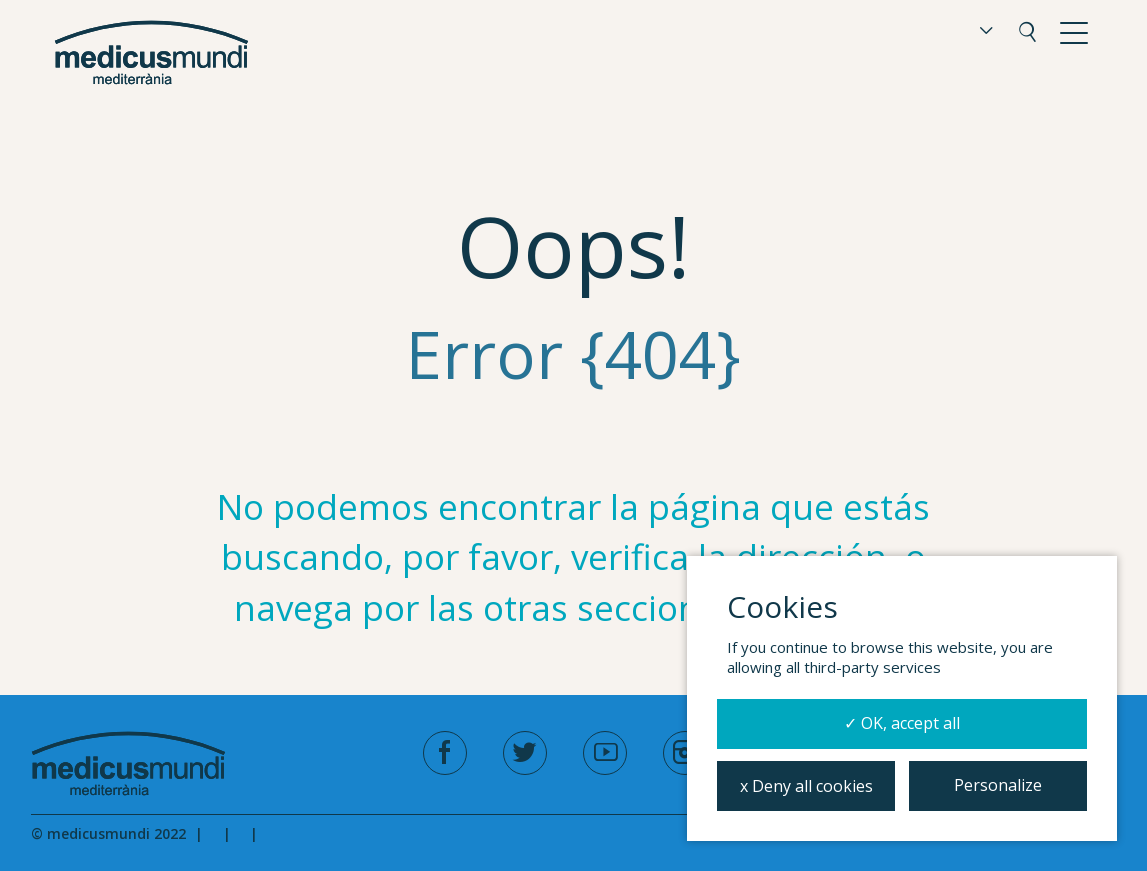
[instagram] (685, 753)
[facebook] (445, 753)
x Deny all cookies (806, 786)
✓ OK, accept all (902, 723)
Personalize (998, 785)
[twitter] (525, 753)
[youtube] (605, 753)
